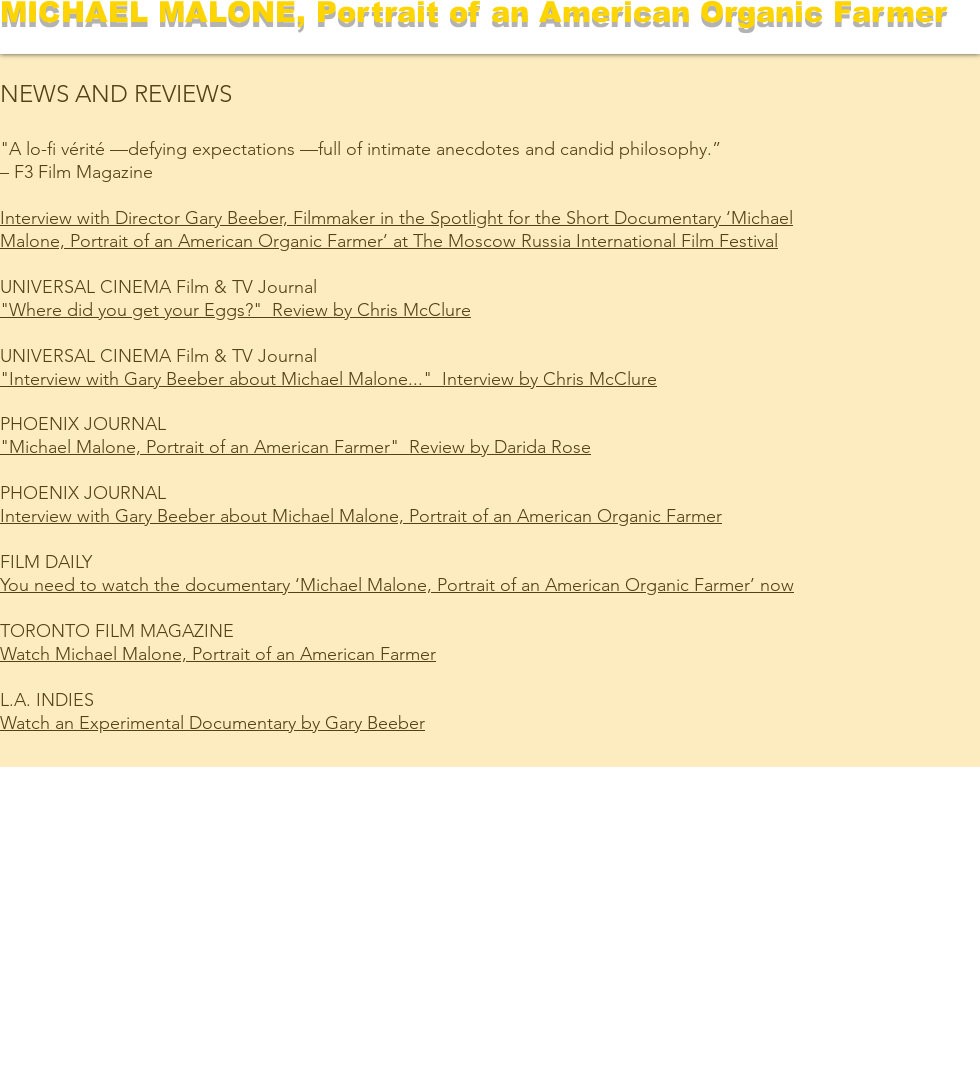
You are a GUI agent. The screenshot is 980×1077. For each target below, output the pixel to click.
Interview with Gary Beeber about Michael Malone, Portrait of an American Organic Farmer (361, 516)
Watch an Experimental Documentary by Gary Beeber (212, 723)
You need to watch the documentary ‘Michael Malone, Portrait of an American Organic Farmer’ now (397, 585)
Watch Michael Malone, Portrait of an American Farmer (218, 654)
